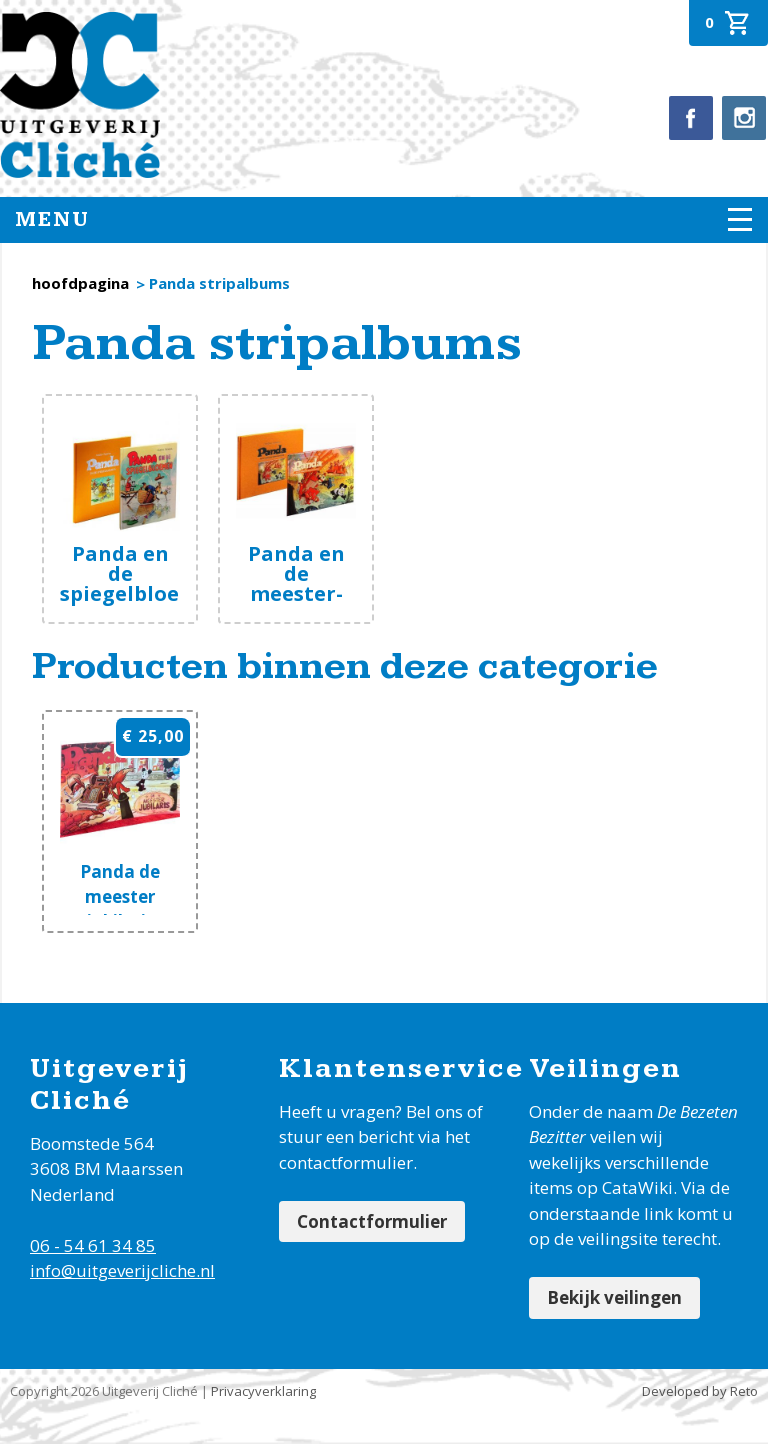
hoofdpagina (80, 283)
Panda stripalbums (219, 283)
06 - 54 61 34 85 (93, 1245)
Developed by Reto (700, 1391)
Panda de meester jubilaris (120, 896)
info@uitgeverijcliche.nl (122, 1270)
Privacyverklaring (263, 1391)
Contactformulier (372, 1221)
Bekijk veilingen (614, 1297)
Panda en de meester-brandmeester (310, 583)
